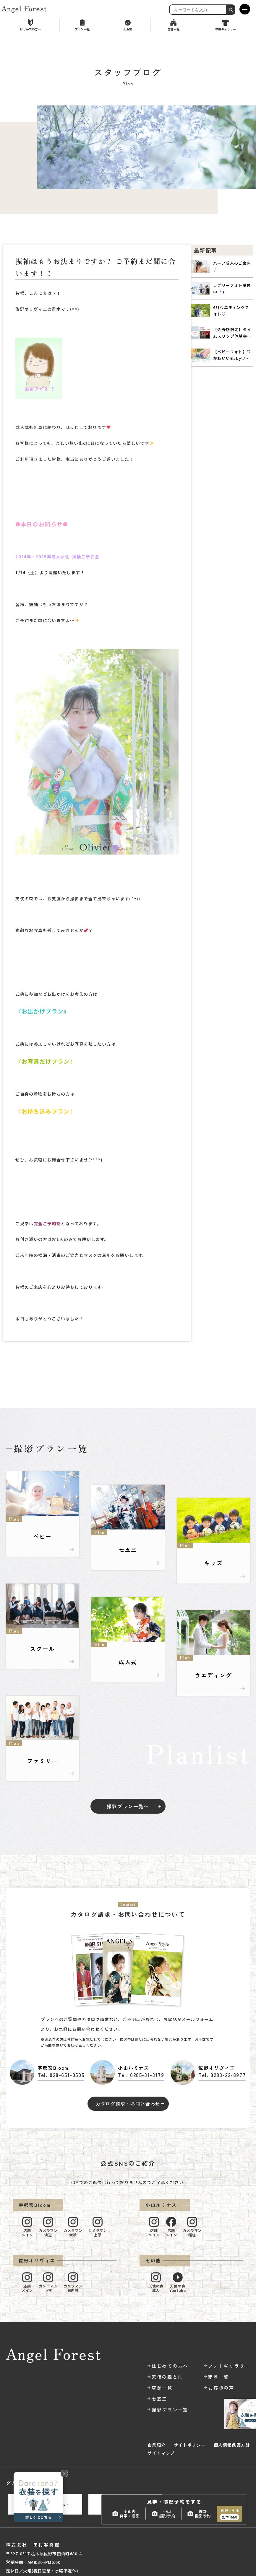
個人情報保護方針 (232, 2445)
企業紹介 (157, 2445)
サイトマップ (161, 2453)
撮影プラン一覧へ (128, 1806)
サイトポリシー (190, 2445)
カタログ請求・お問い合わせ (128, 2103)
